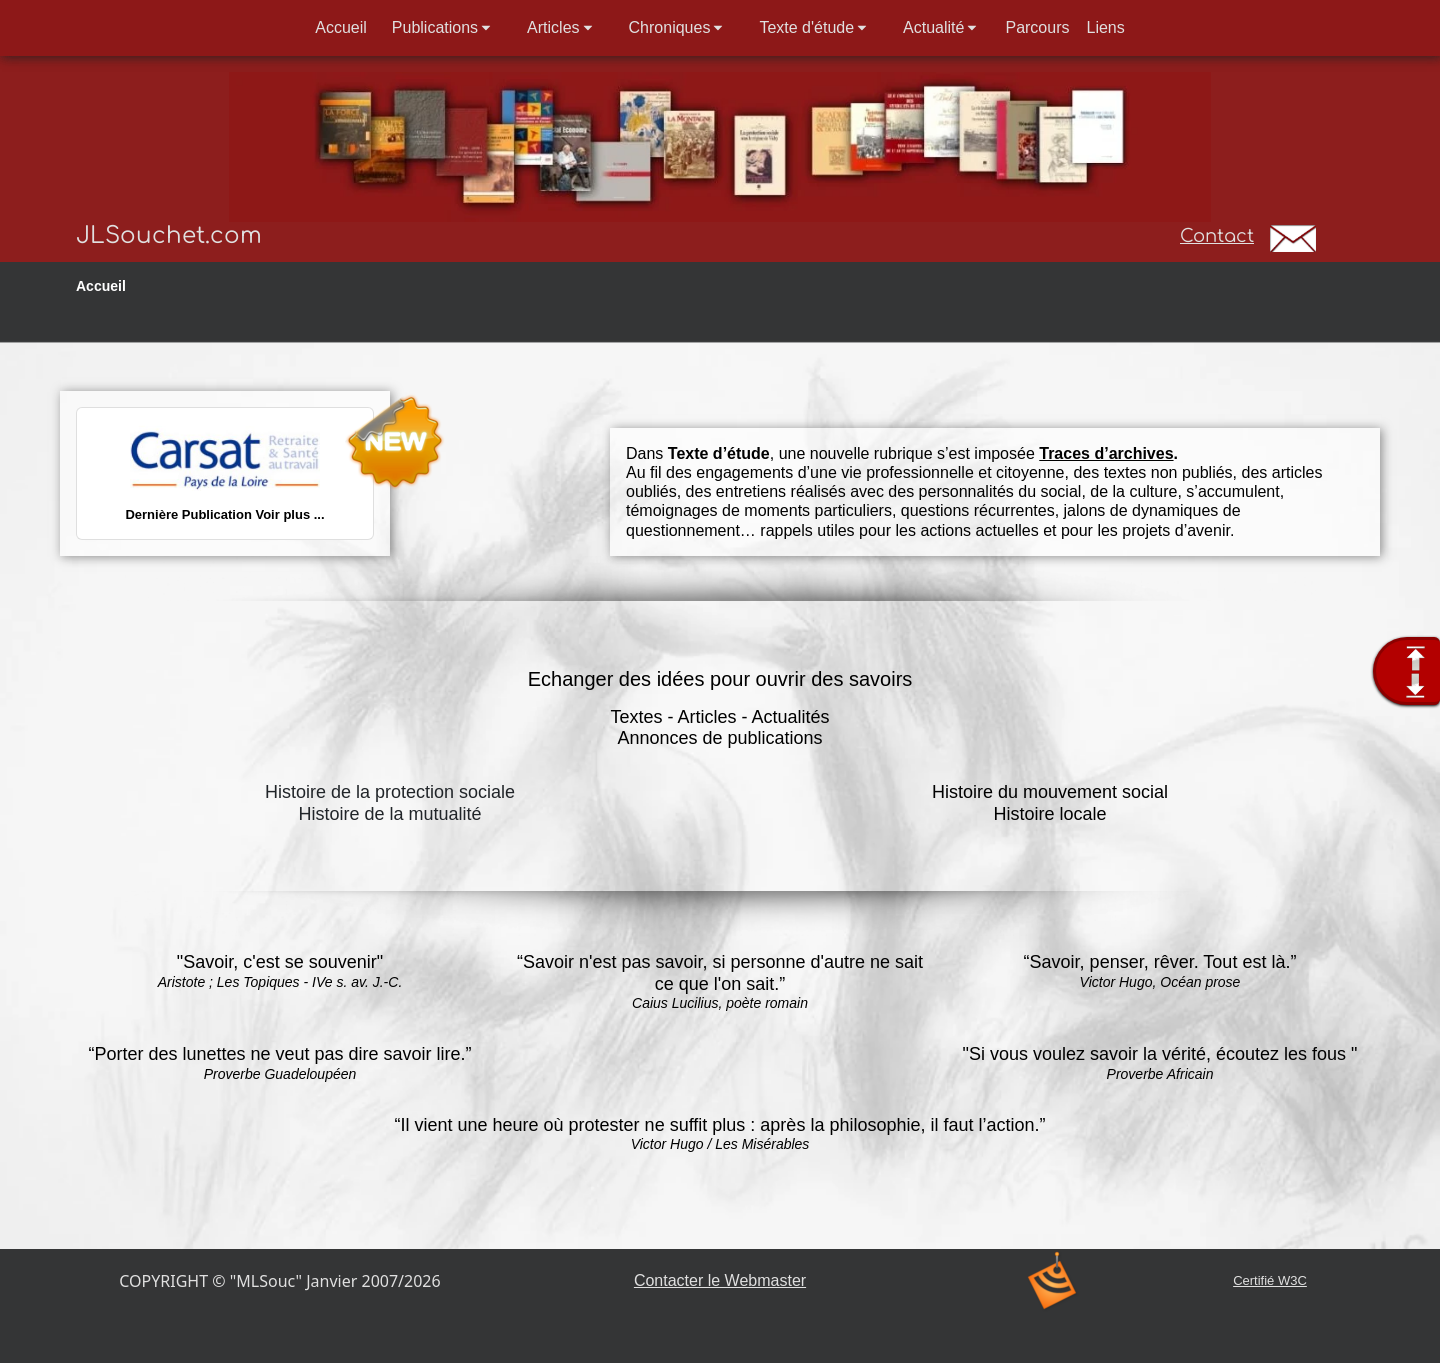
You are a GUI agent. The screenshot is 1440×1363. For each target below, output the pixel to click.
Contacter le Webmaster (720, 1280)
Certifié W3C (1270, 1280)
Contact (1217, 236)
